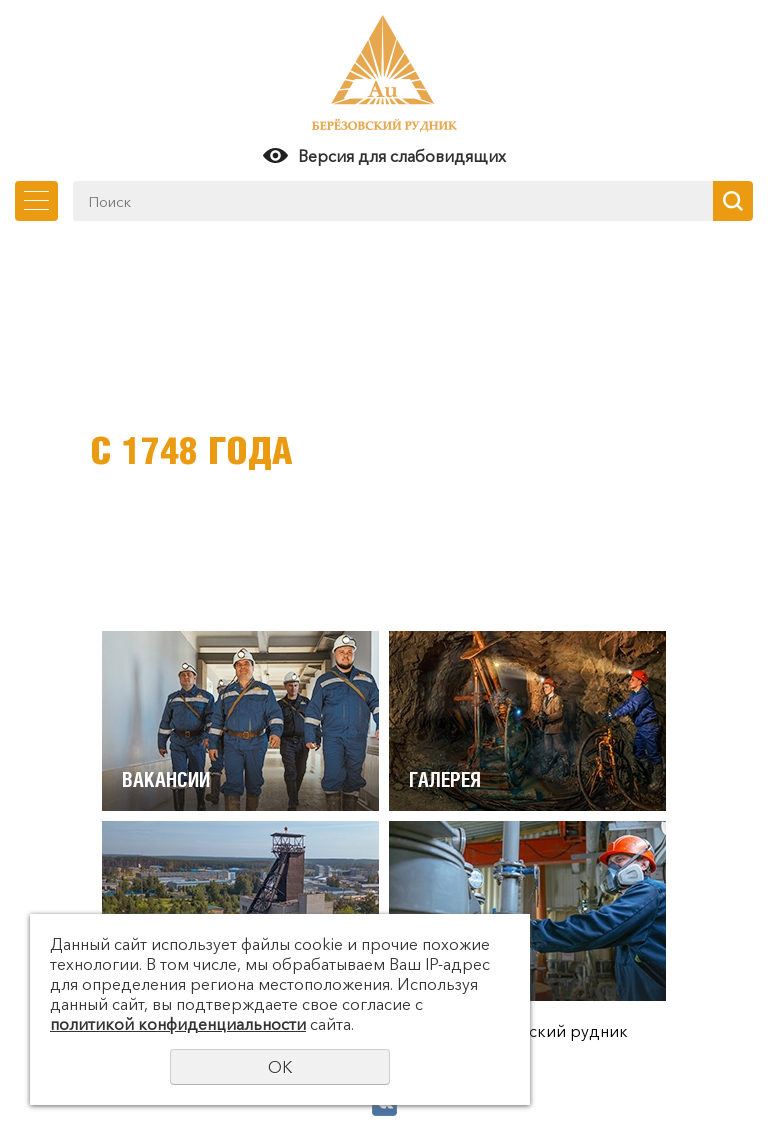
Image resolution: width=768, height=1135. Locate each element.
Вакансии (166, 779)
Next (733, 430)
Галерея (445, 779)
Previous (35, 430)
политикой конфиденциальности (178, 1024)
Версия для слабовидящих (402, 156)
